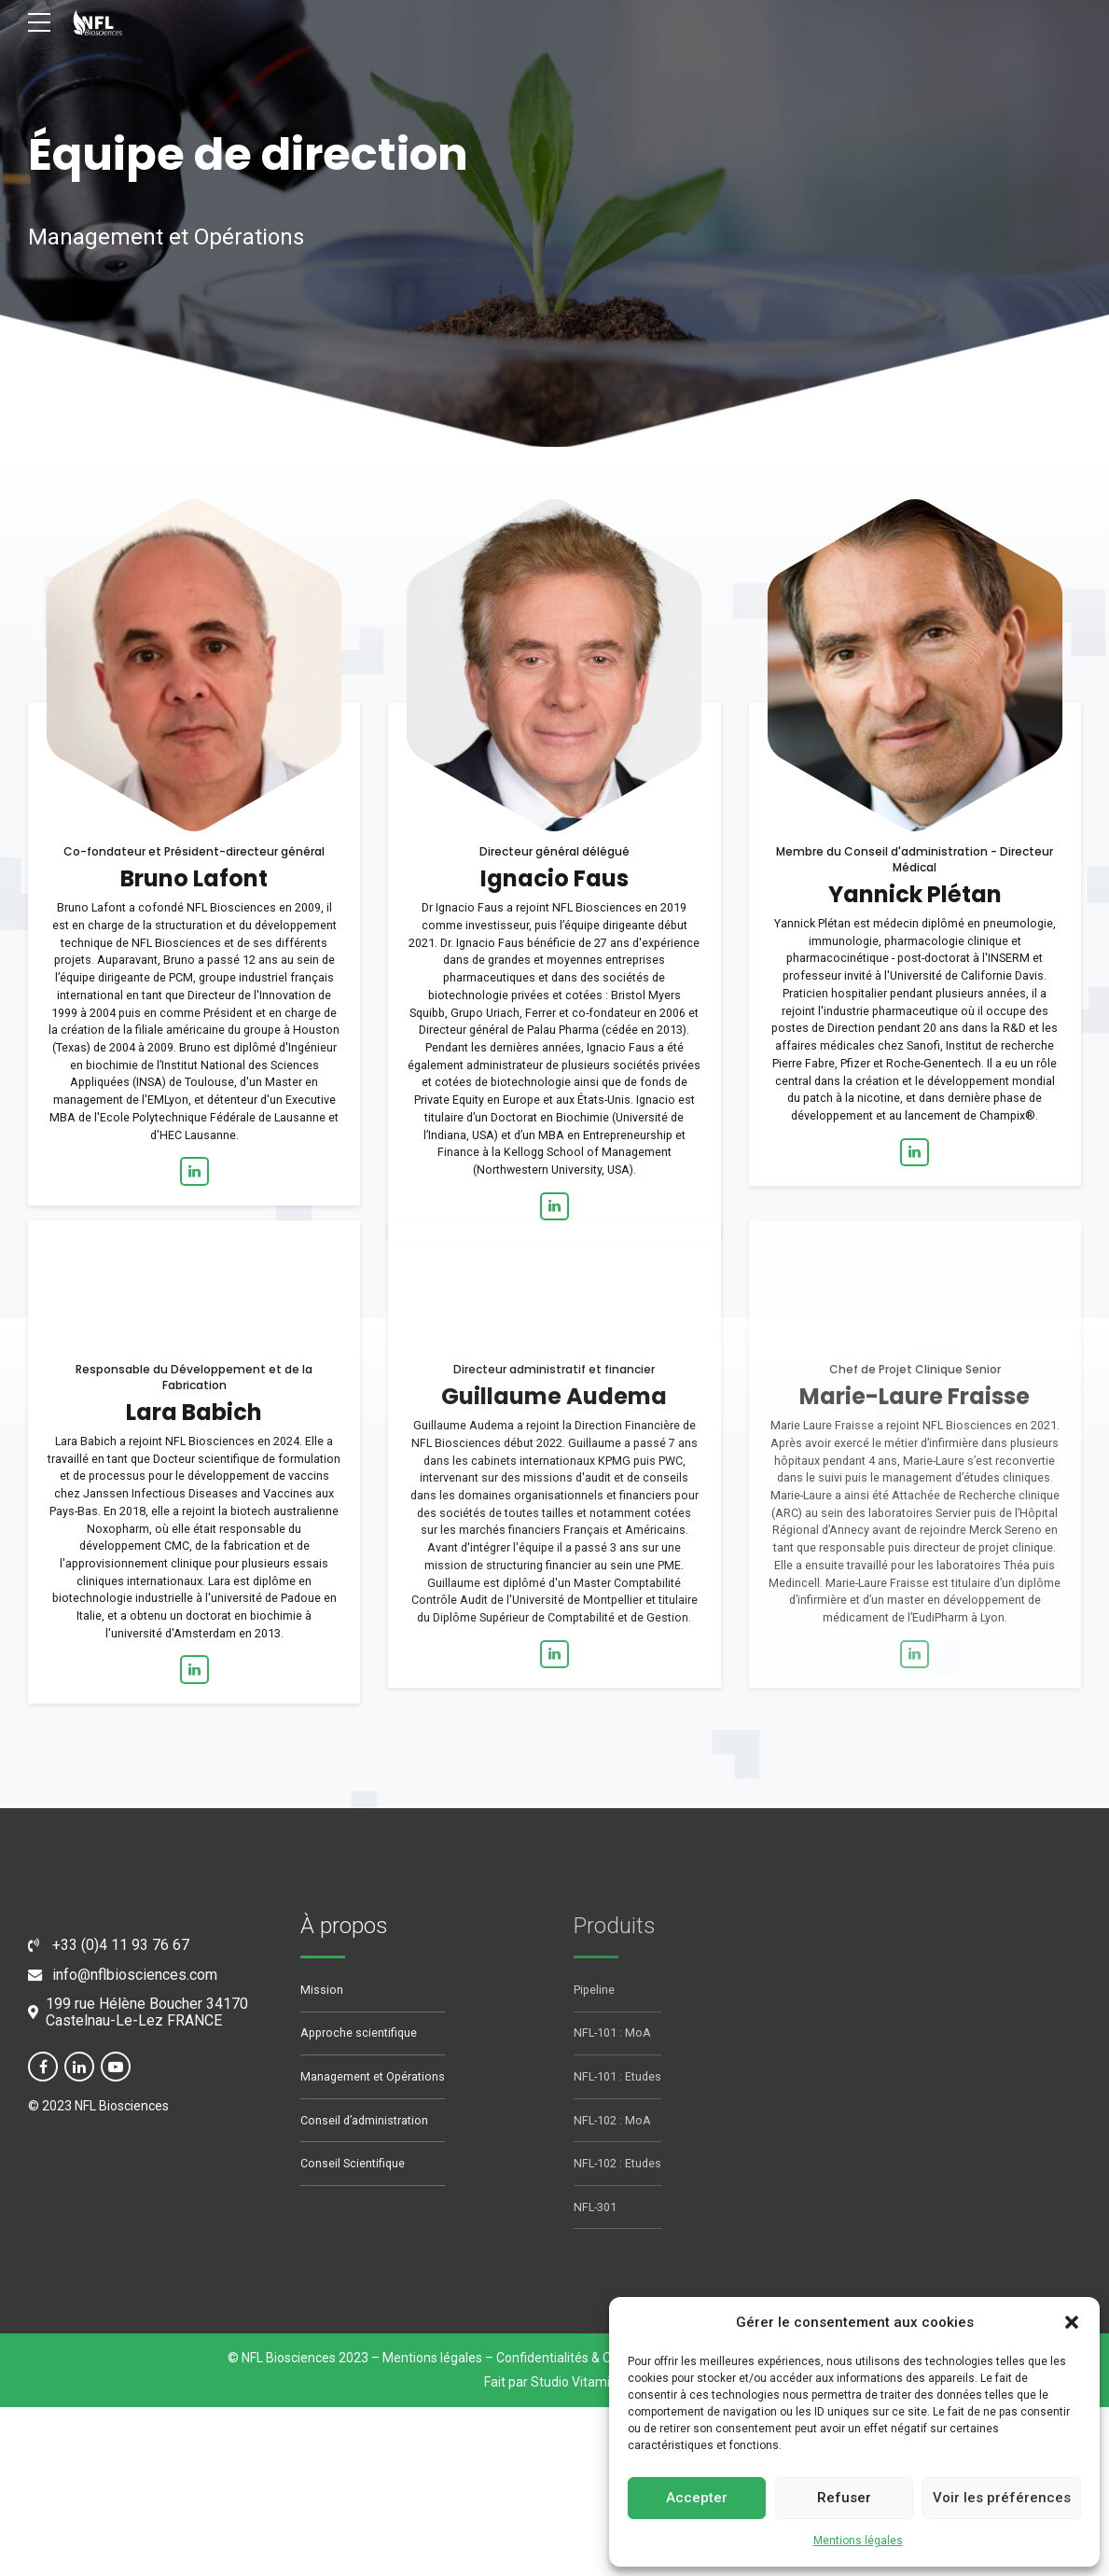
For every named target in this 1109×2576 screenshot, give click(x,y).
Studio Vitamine (578, 2382)
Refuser (844, 2497)
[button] (1071, 2322)
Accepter (697, 2497)
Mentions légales (858, 2540)
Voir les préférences (1002, 2497)
